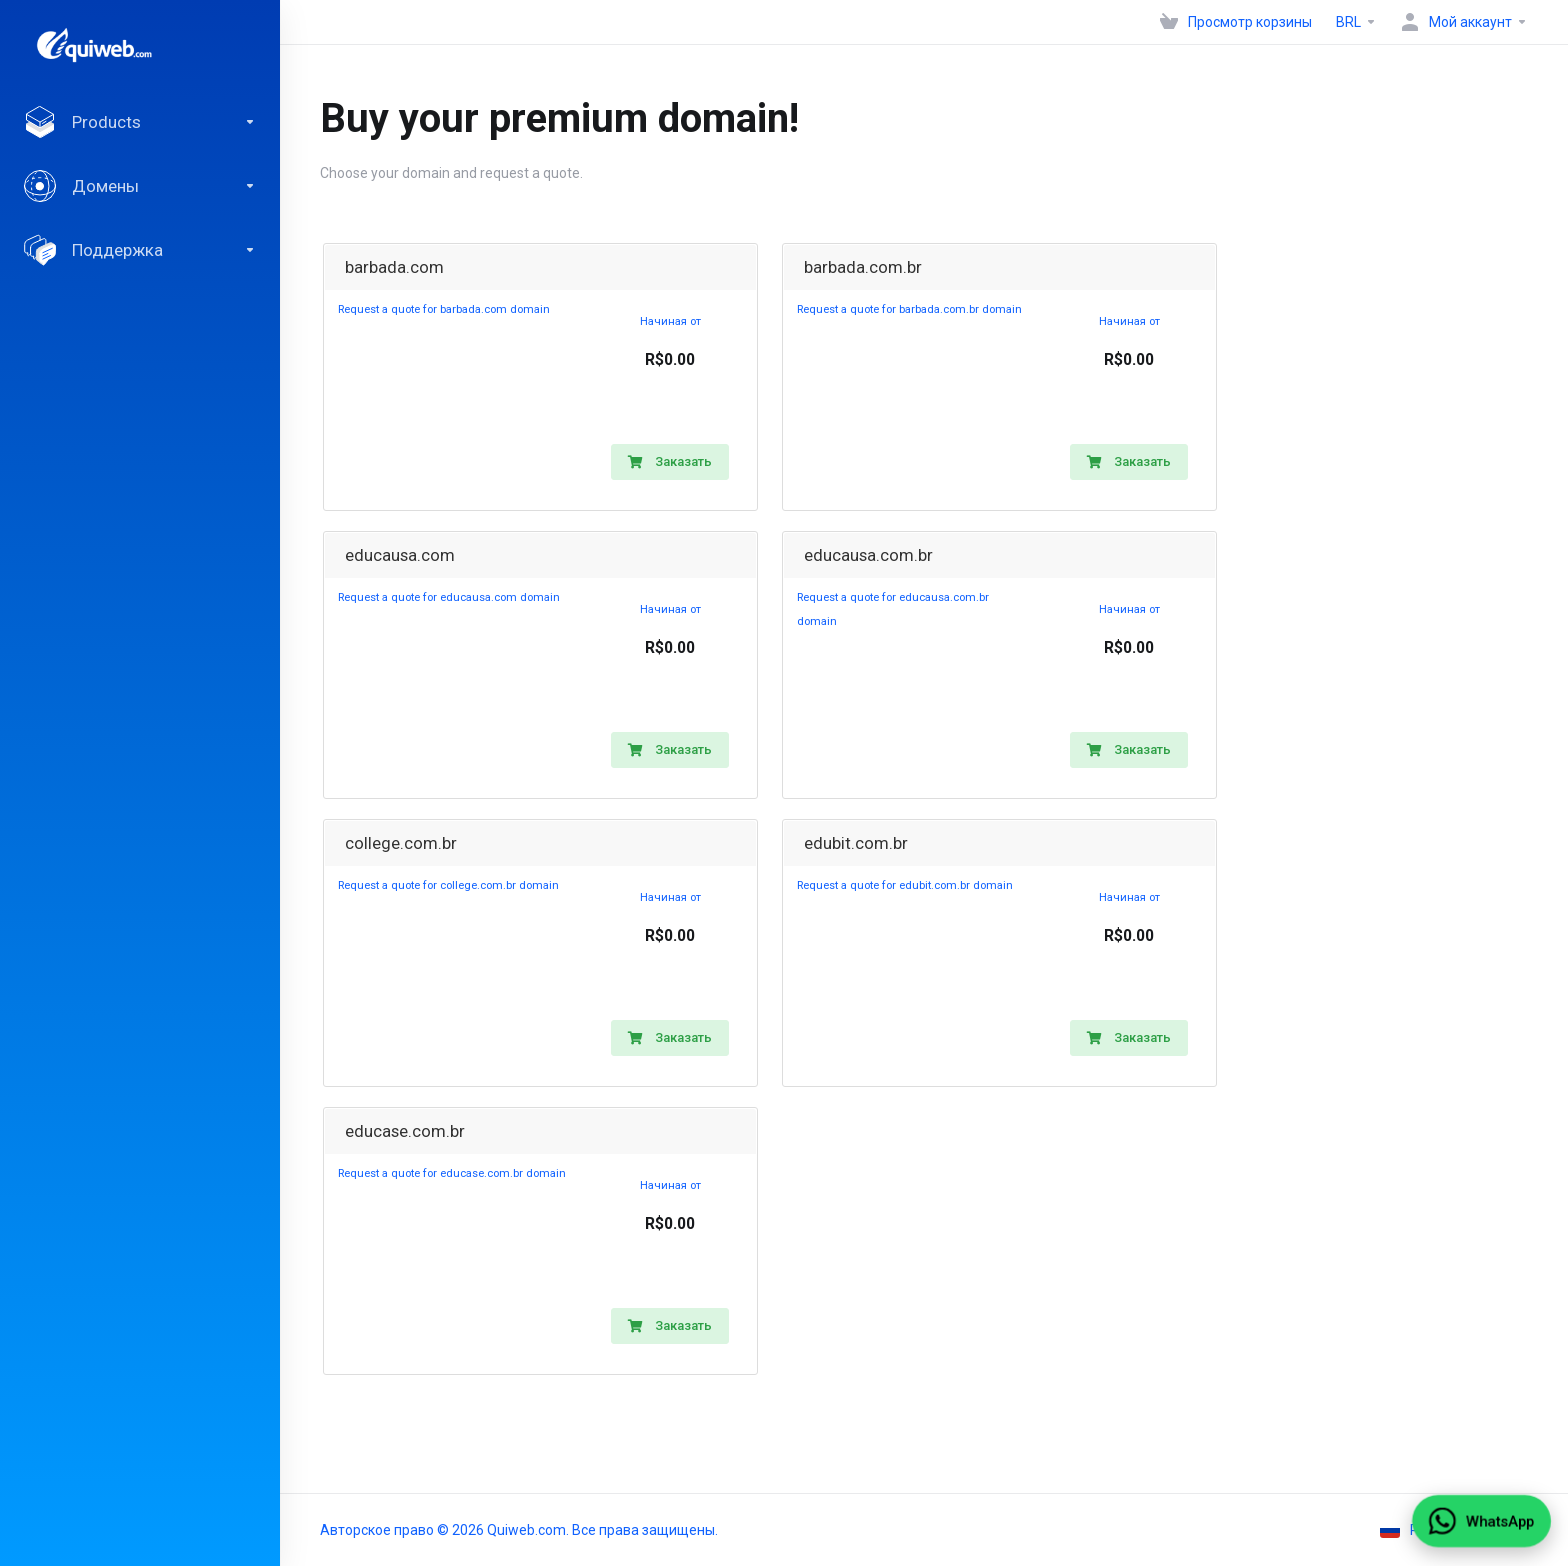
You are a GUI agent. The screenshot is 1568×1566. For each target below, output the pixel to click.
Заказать (670, 461)
